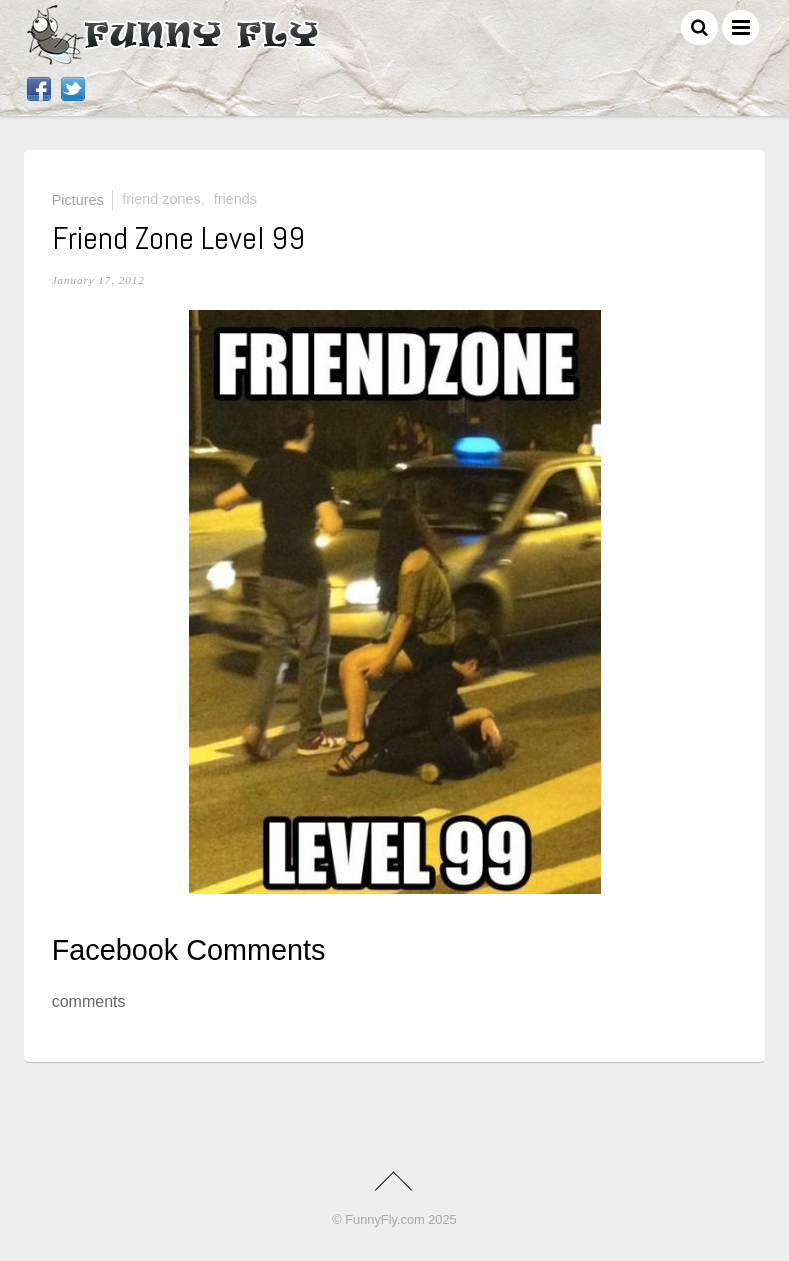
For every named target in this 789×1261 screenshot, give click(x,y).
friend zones (161, 199)
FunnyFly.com (384, 1219)
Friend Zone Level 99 (178, 238)
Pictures (78, 199)
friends (235, 199)
